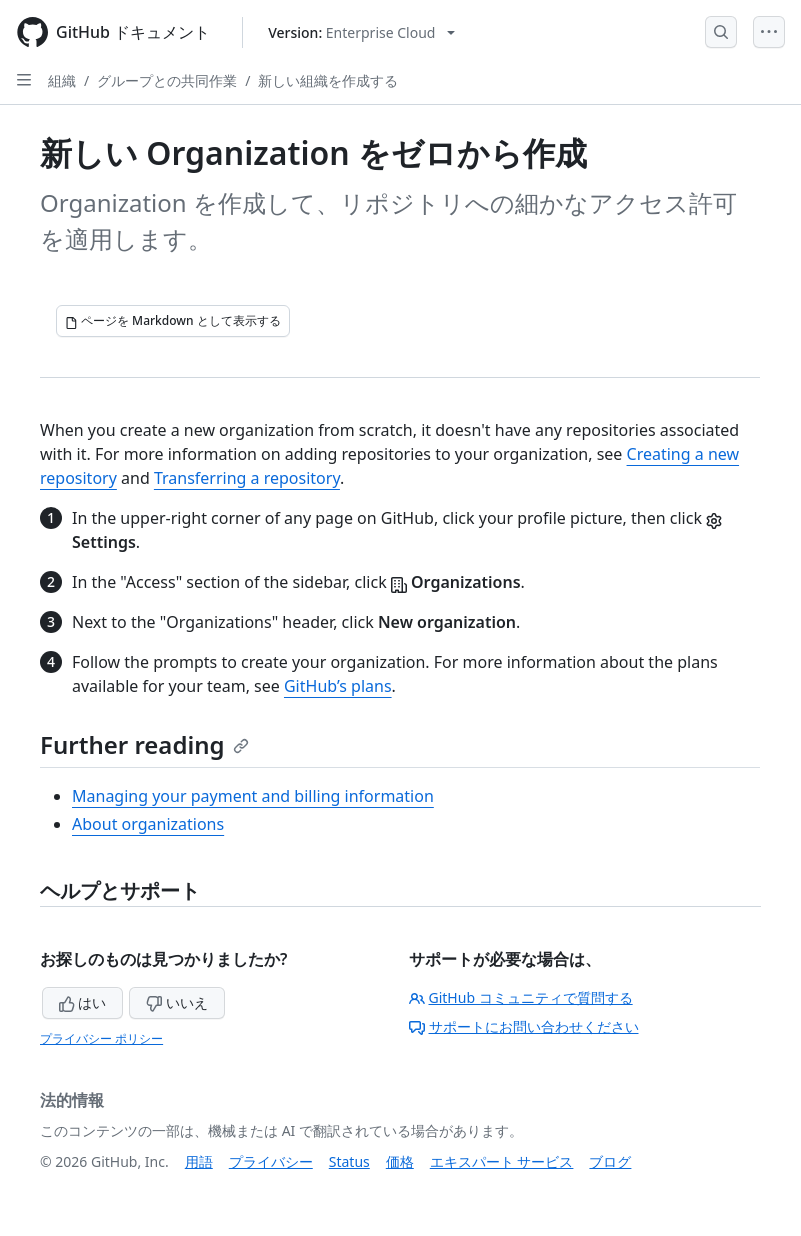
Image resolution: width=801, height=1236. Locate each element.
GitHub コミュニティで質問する (521, 997)
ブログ (610, 1161)
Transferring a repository (247, 478)
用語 (199, 1161)
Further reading (144, 744)
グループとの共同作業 (167, 80)
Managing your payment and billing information (253, 796)
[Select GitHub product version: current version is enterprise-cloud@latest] (361, 32)
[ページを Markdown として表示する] (173, 321)
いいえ (177, 1002)
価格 (400, 1161)
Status (349, 1161)
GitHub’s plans (338, 686)
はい (83, 1002)
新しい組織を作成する (328, 80)
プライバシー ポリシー (101, 1038)
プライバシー (271, 1161)
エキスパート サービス (502, 1161)
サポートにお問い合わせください (524, 1026)
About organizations (148, 824)
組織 (62, 80)
